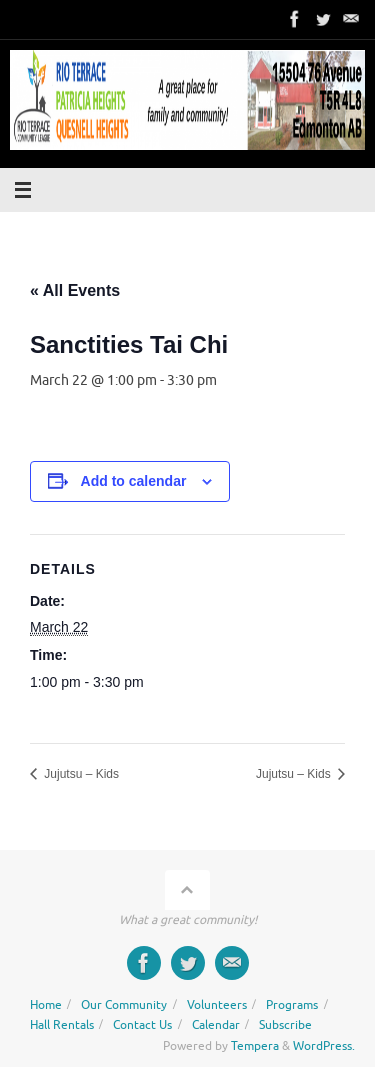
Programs (292, 1005)
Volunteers (217, 1005)
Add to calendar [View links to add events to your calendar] (134, 481)
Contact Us (142, 1025)
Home (46, 1005)
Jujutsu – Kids (80, 774)
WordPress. (324, 1046)
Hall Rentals (62, 1025)
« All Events (75, 290)
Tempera (255, 1046)
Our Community (124, 1005)
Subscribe (285, 1025)
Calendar (216, 1025)
